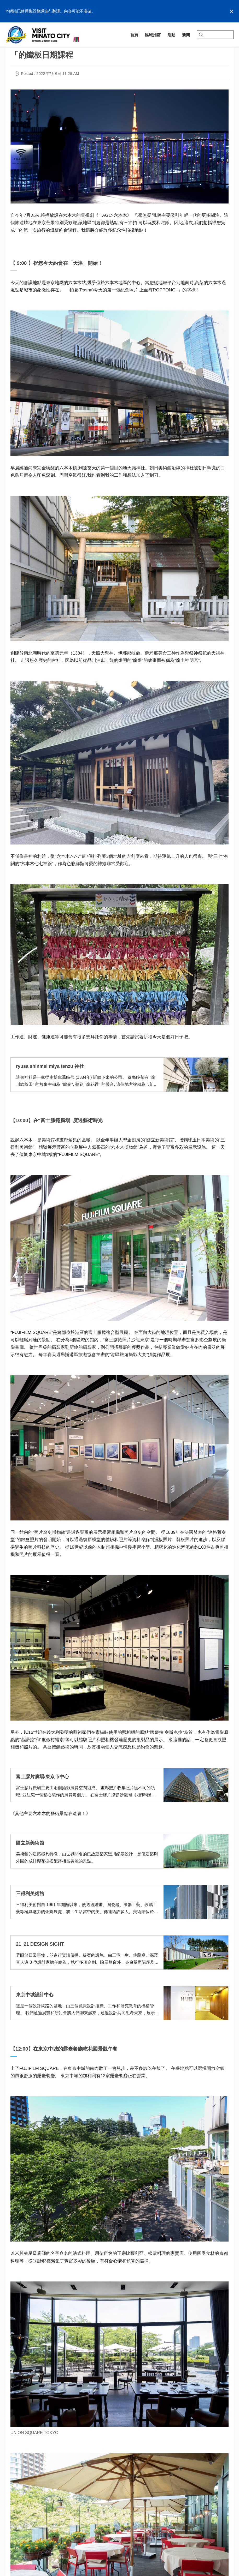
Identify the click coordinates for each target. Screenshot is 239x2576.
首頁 (9, 48)
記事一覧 (26, 48)
